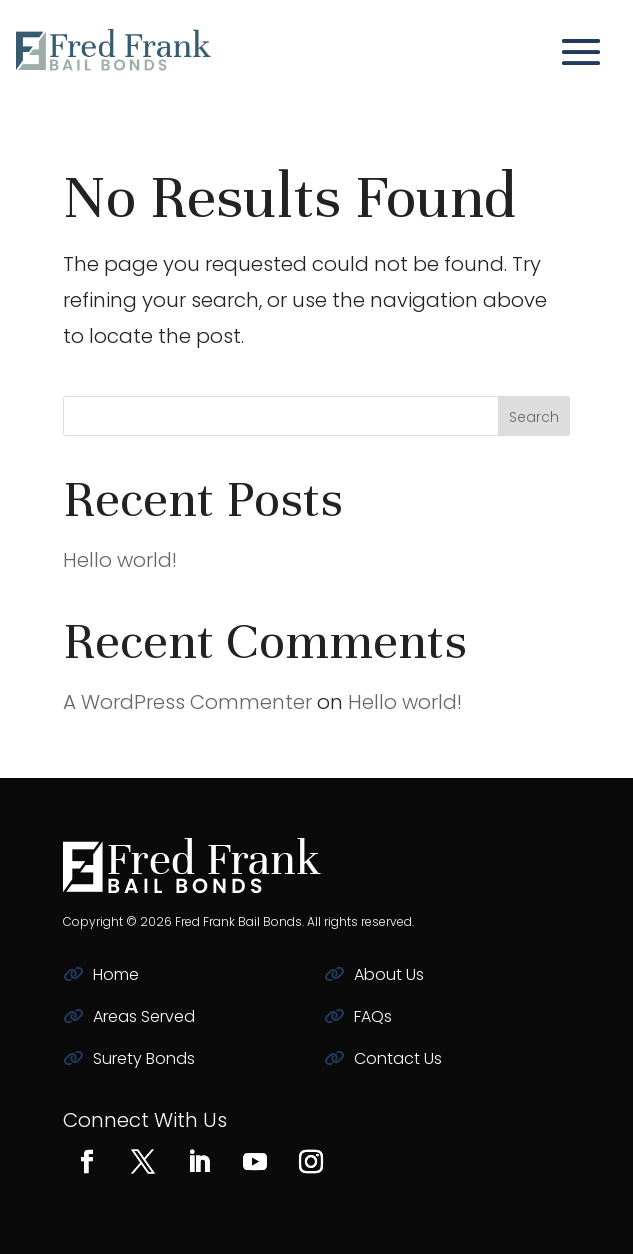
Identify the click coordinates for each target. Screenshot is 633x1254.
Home (116, 974)
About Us (389, 974)
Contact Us (398, 1058)
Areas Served (144, 1016)
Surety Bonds (144, 1058)
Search (534, 417)
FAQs (373, 1016)
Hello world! (120, 560)
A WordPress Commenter (187, 702)
